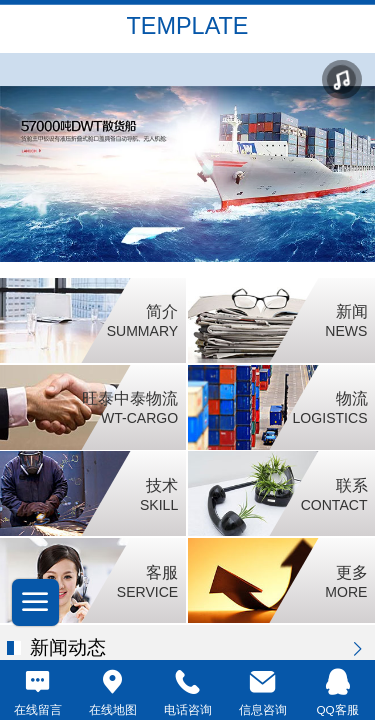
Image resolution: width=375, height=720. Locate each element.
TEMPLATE (188, 26)
